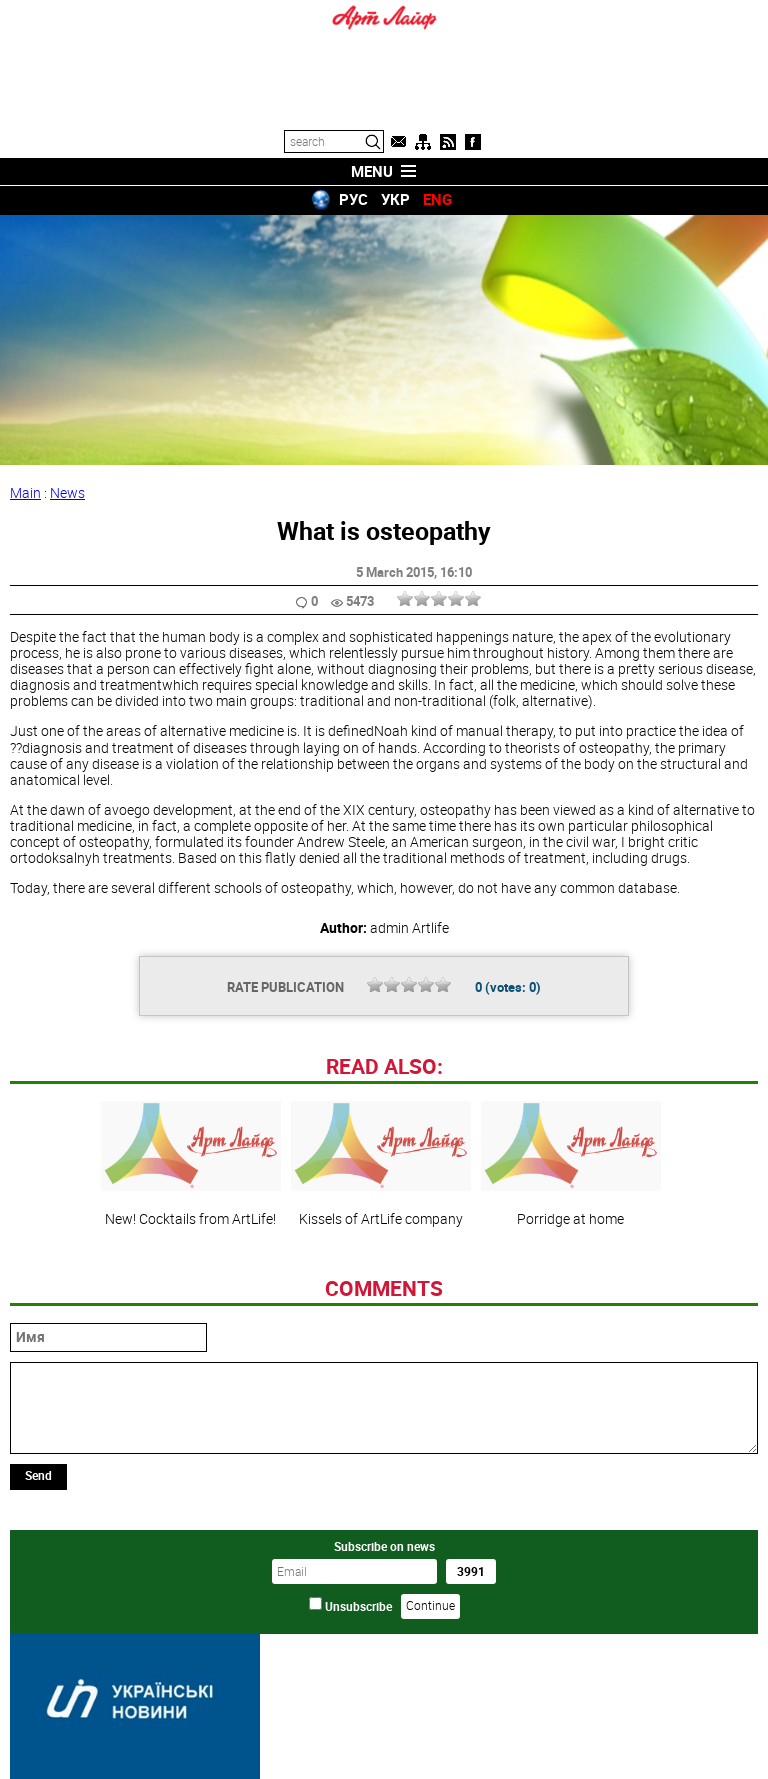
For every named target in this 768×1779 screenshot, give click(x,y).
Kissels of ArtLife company (381, 1164)
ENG (437, 199)
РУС (353, 199)
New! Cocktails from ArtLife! (191, 1164)
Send (38, 1475)
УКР (395, 199)
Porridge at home (571, 1164)
